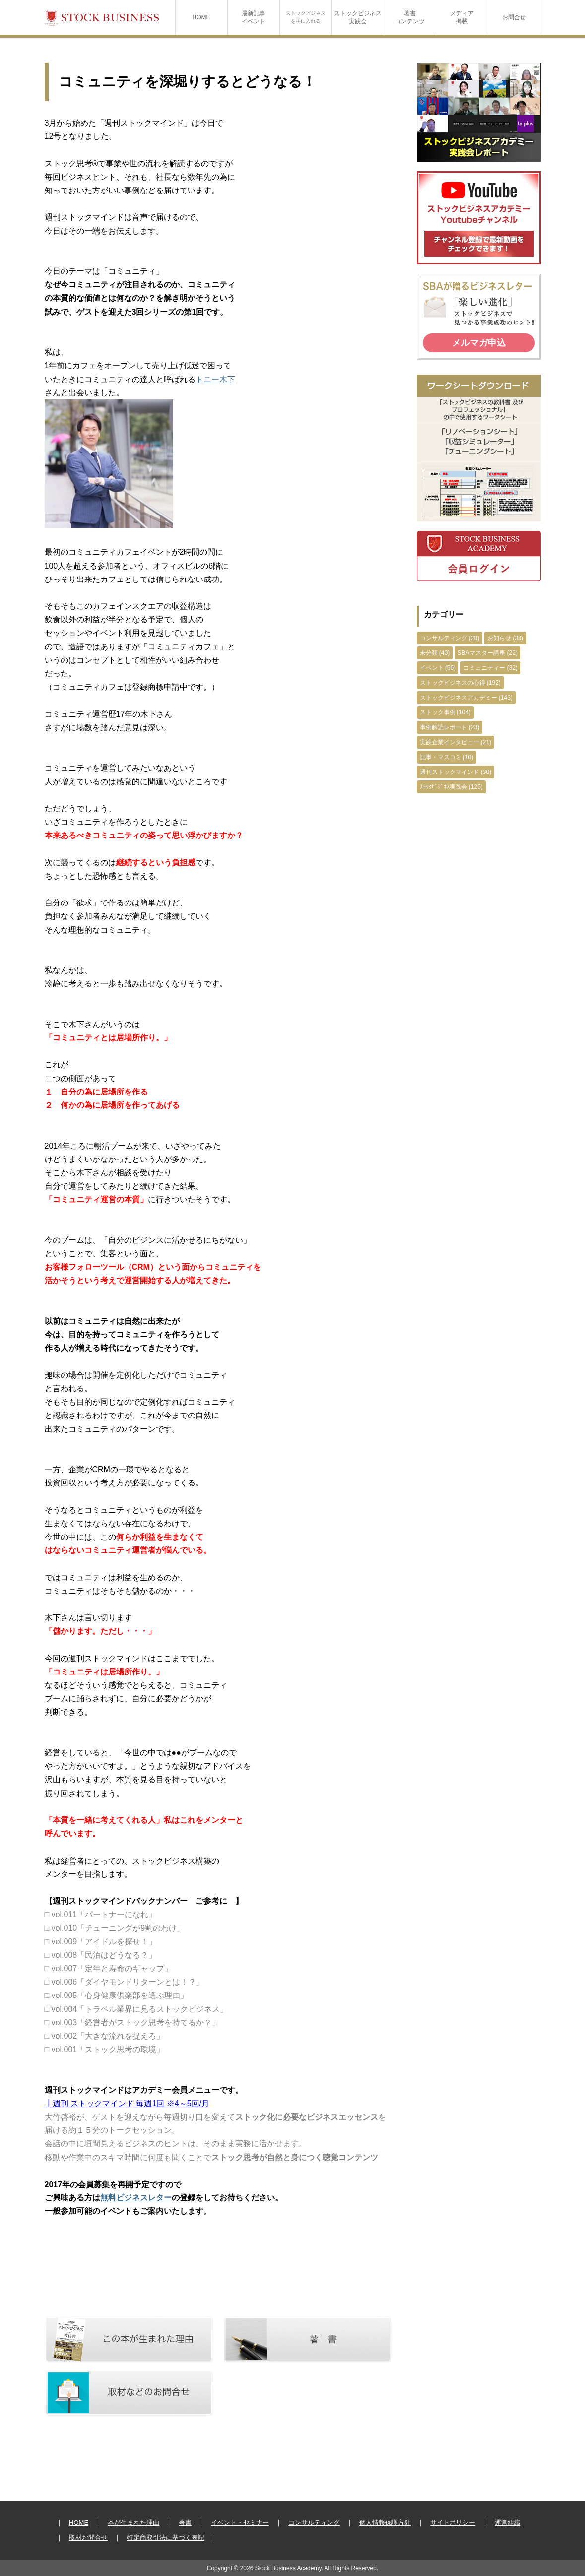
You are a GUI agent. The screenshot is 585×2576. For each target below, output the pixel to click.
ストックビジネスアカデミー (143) (466, 697)
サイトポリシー (452, 2522)
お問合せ (514, 17)
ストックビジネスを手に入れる (305, 17)
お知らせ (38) (505, 638)
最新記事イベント (253, 17)
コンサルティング (314, 2522)
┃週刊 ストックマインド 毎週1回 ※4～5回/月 (127, 2103)
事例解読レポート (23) (450, 727)
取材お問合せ (88, 2537)
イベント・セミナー (240, 2522)
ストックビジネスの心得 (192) (460, 682)
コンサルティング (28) (450, 638)
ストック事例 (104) (445, 712)
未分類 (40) (435, 652)
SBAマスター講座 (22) (487, 652)
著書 (185, 2522)
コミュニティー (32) (490, 667)
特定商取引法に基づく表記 (165, 2537)
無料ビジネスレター (136, 2197)
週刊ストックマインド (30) (456, 772)
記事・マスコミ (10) (447, 757)
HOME (201, 17)
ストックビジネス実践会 (358, 17)
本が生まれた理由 (133, 2522)
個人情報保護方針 (385, 2522)
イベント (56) (438, 667)
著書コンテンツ (410, 17)
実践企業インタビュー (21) (456, 742)
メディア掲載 (462, 17)
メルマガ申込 (479, 342)
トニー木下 (215, 379)
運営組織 (507, 2522)
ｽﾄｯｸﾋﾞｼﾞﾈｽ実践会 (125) (451, 786)
